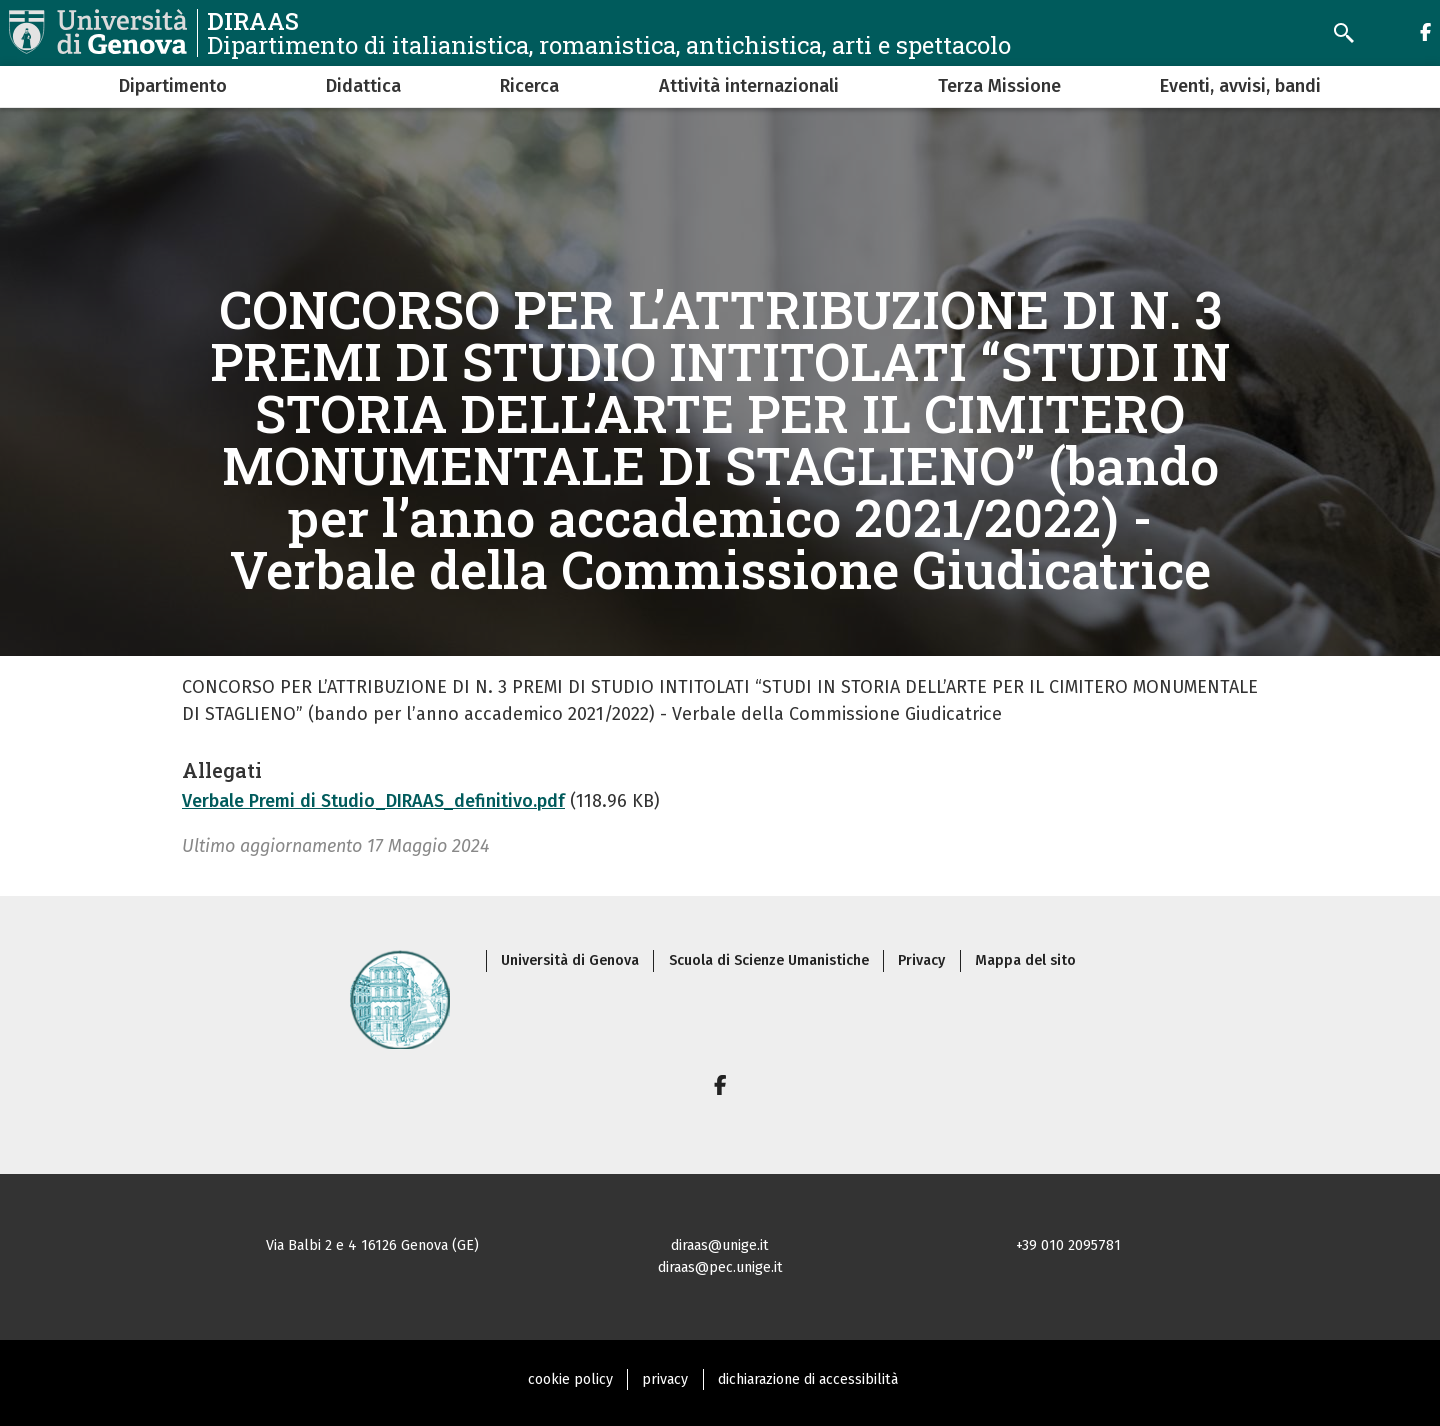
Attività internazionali (749, 86)
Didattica (363, 86)
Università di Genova (570, 960)
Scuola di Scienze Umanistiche (769, 960)
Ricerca (529, 86)
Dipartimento (173, 86)
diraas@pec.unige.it (720, 1267)
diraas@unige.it (720, 1245)
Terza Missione (999, 86)
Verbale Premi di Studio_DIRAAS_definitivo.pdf (373, 801)
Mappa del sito (1025, 960)
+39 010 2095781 (1068, 1245)
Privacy (921, 960)
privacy (665, 1379)
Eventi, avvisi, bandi (1240, 86)
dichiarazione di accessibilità (808, 1379)
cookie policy (570, 1379)
